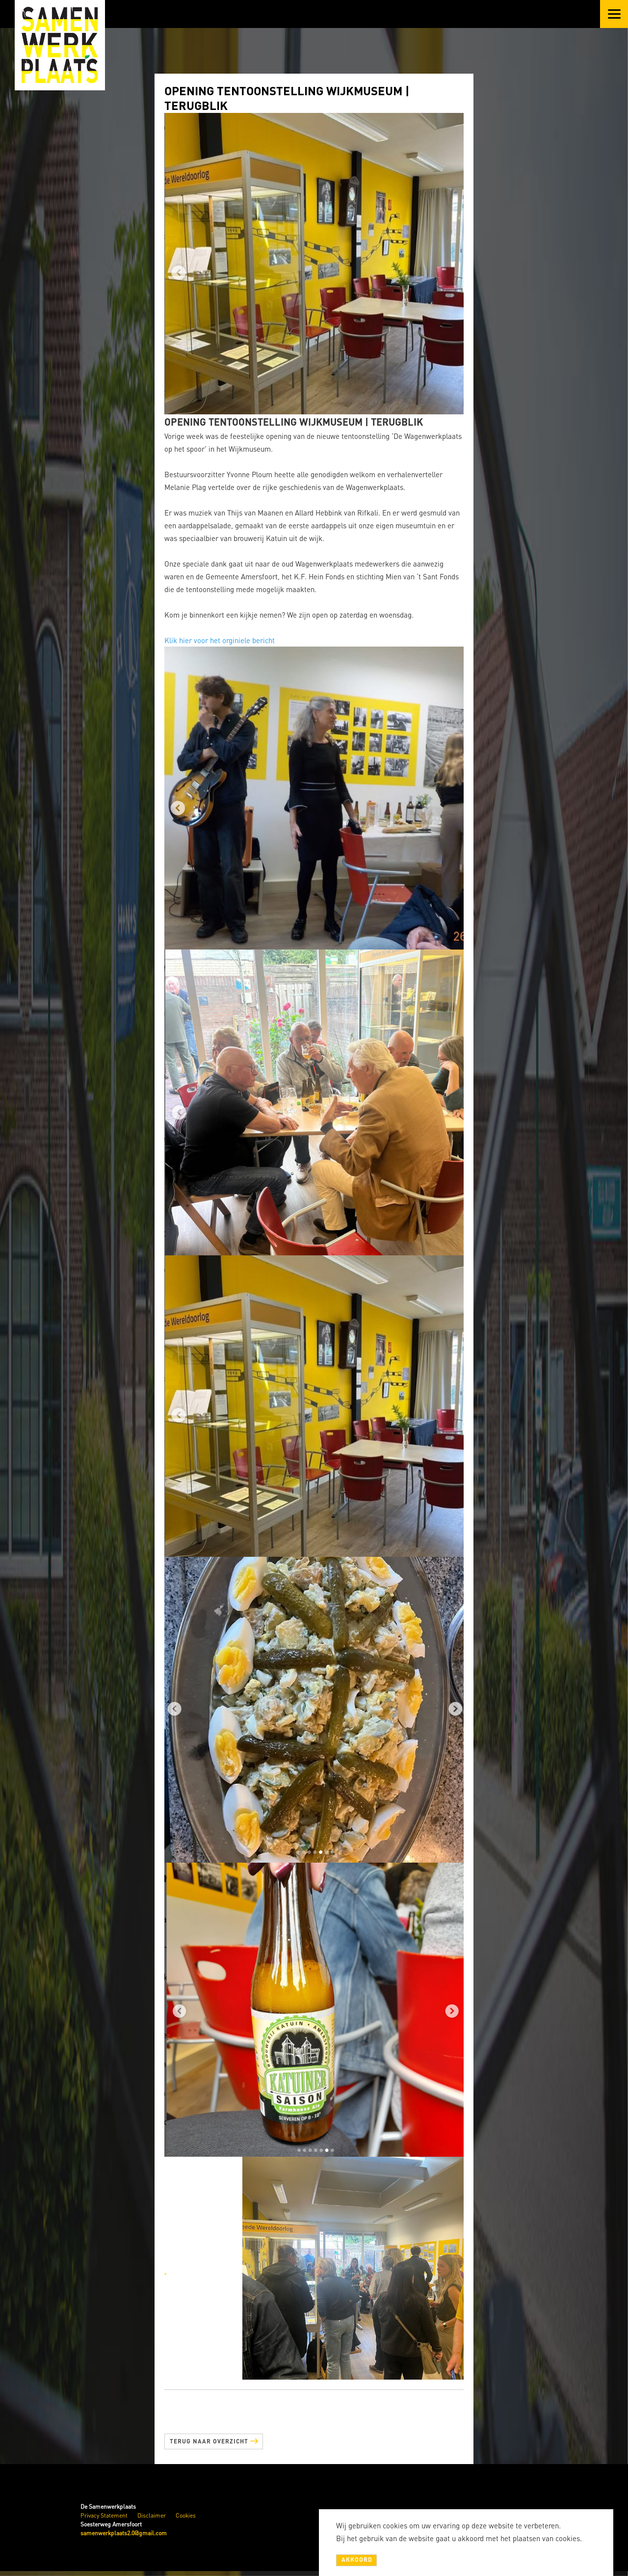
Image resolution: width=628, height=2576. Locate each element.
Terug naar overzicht (214, 2440)
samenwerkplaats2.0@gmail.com (123, 2533)
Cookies (186, 2515)
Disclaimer (151, 2515)
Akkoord (356, 2559)
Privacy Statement (104, 2515)
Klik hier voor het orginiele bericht (219, 640)
